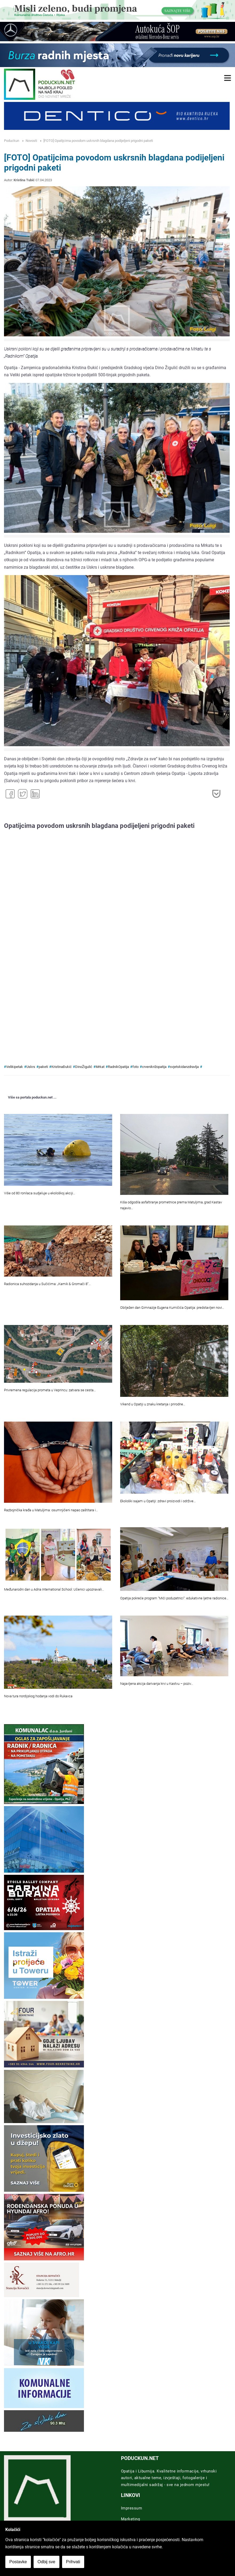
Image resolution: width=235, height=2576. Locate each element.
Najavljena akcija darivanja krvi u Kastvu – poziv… (156, 1684)
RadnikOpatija (118, 1067)
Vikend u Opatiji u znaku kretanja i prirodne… (152, 1404)
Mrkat (100, 1067)
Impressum (131, 2508)
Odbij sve (46, 2562)
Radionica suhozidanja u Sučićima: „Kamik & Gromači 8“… (47, 1284)
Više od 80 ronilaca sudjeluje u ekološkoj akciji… (39, 1193)
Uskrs (30, 1067)
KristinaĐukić (61, 1067)
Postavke (18, 2562)
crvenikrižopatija (154, 1067)
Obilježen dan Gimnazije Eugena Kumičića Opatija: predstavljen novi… (172, 1308)
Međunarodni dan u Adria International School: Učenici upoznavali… (54, 1589)
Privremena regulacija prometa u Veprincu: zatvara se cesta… (50, 1390)
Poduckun (11, 141)
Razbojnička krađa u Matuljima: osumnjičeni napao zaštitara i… (51, 1510)
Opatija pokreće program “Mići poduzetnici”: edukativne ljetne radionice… (174, 1598)
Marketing (130, 2519)
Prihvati (73, 2562)
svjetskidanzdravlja (184, 1067)
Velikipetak (14, 1067)
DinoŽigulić (83, 1067)
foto (135, 1067)
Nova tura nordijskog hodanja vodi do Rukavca (38, 1696)
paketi (43, 1067)
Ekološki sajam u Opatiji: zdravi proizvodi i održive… (158, 1501)
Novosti (31, 141)
